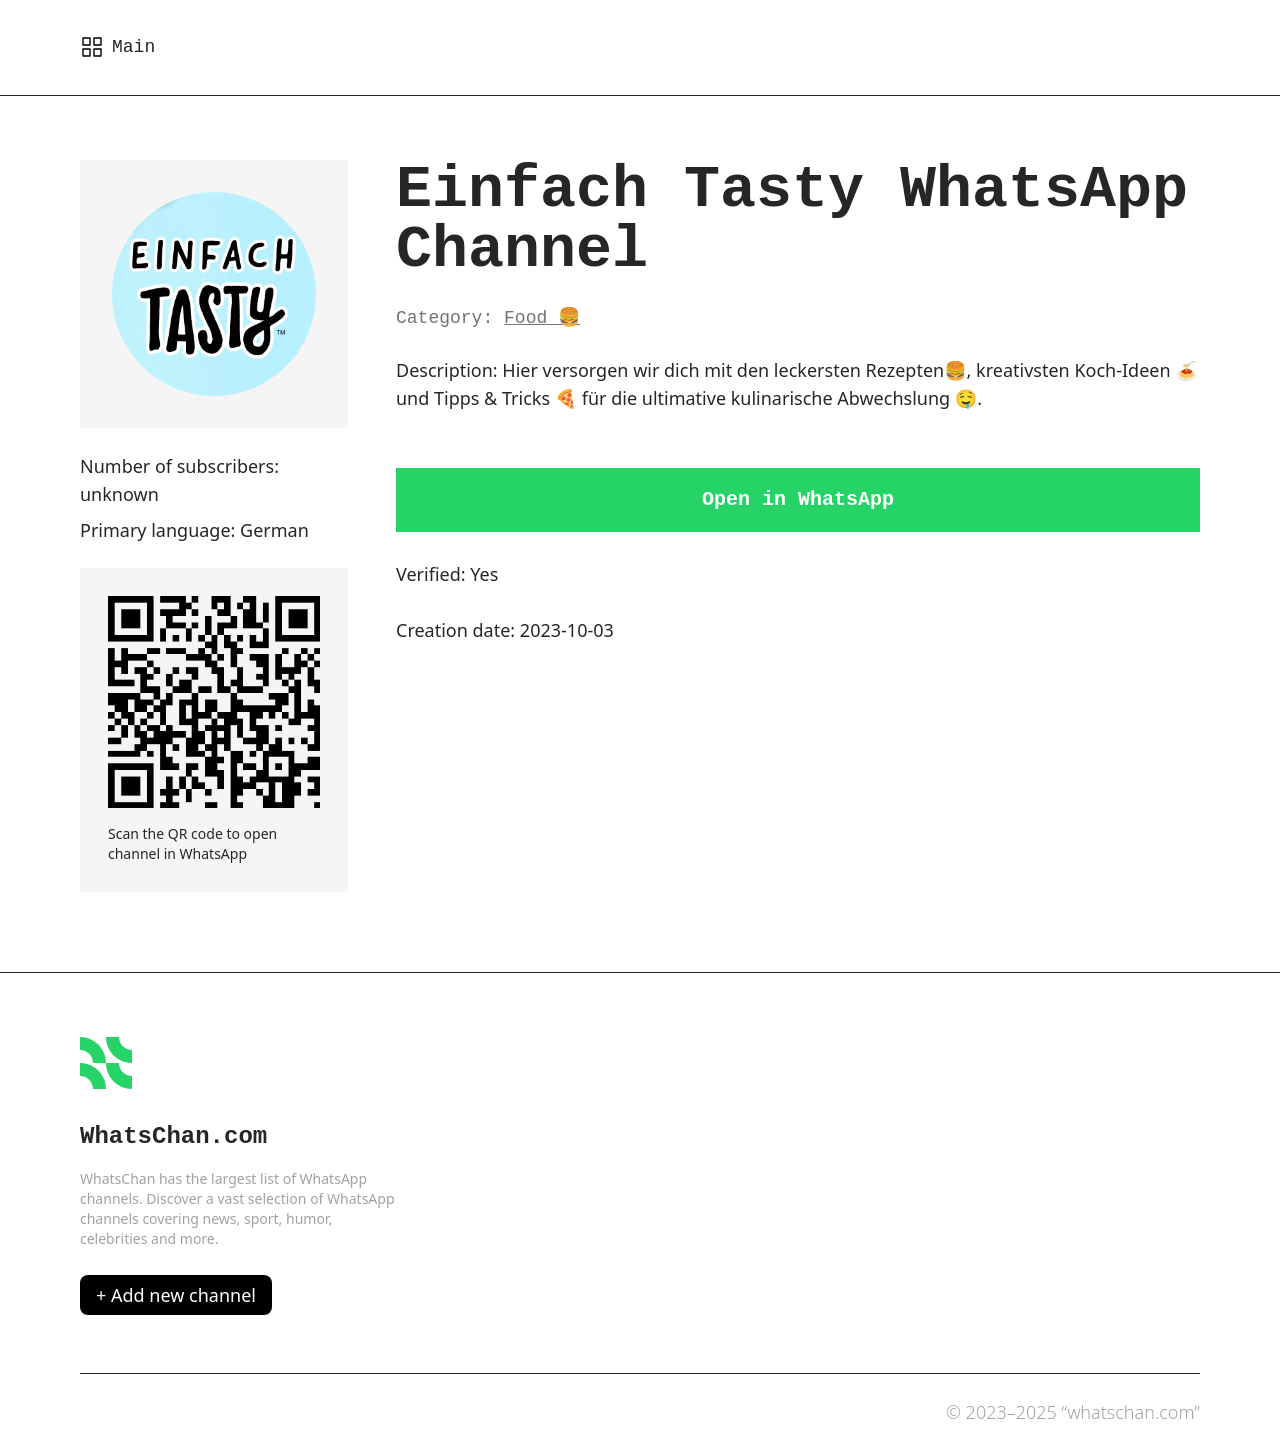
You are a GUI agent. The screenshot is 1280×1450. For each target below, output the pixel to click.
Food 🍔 (542, 318)
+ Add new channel (176, 1295)
